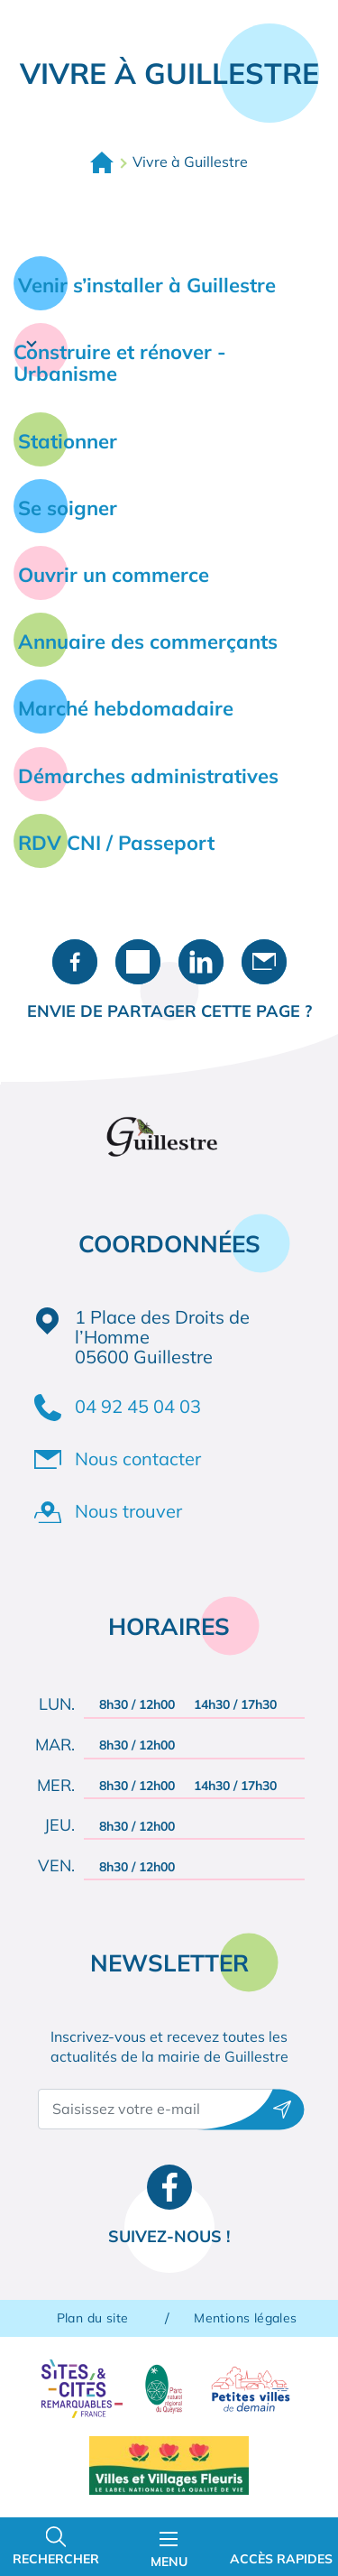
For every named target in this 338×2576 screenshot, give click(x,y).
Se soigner (67, 508)
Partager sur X (137, 961)
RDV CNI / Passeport (116, 842)
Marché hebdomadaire (125, 708)
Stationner (67, 441)
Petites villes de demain (251, 2388)
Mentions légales (245, 2318)
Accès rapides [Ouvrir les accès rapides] (281, 2559)
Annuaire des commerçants (148, 641)
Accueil (102, 162)
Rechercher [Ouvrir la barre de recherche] (56, 2559)
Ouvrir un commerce (113, 574)
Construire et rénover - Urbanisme (120, 362)
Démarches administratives (148, 776)
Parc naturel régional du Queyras (164, 2388)
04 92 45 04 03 (138, 1406)
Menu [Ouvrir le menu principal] (169, 2551)
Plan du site (93, 2318)
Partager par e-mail (264, 961)
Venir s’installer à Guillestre (147, 285)
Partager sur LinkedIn (201, 961)
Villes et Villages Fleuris (169, 2465)
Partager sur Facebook (74, 961)
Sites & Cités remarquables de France (81, 2388)
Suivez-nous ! (169, 2236)
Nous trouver (128, 1511)
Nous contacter (138, 1458)
